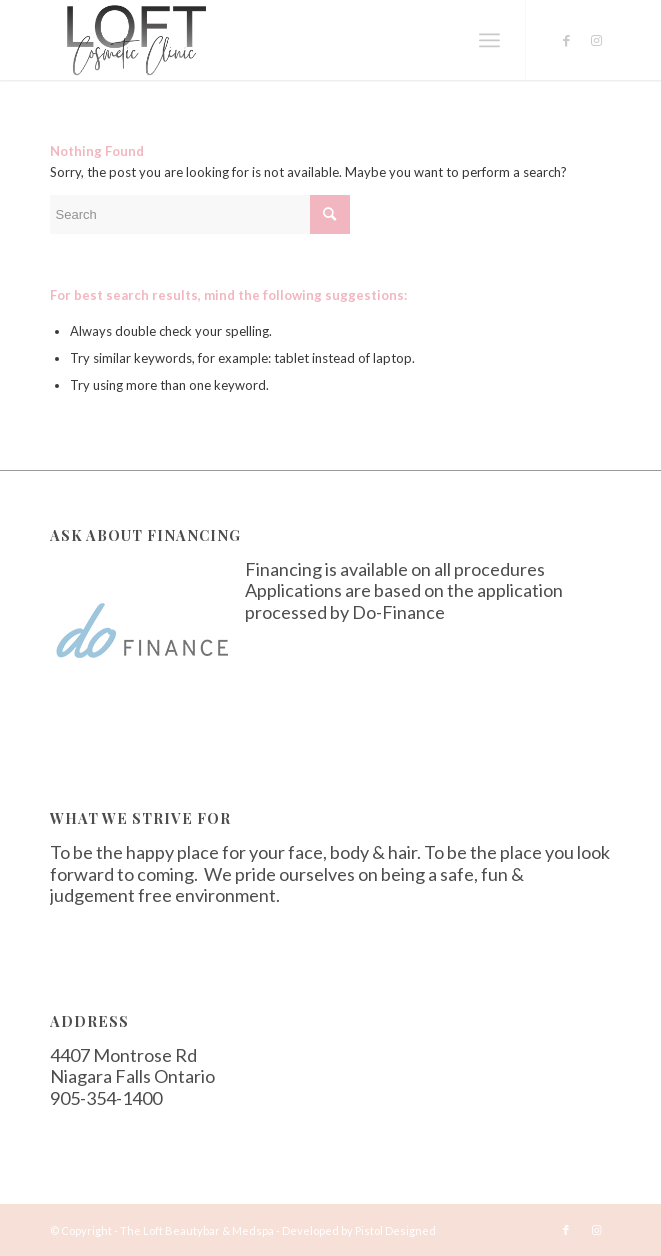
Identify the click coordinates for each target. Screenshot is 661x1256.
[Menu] (489, 40)
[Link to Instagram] (596, 40)
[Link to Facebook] (566, 40)
